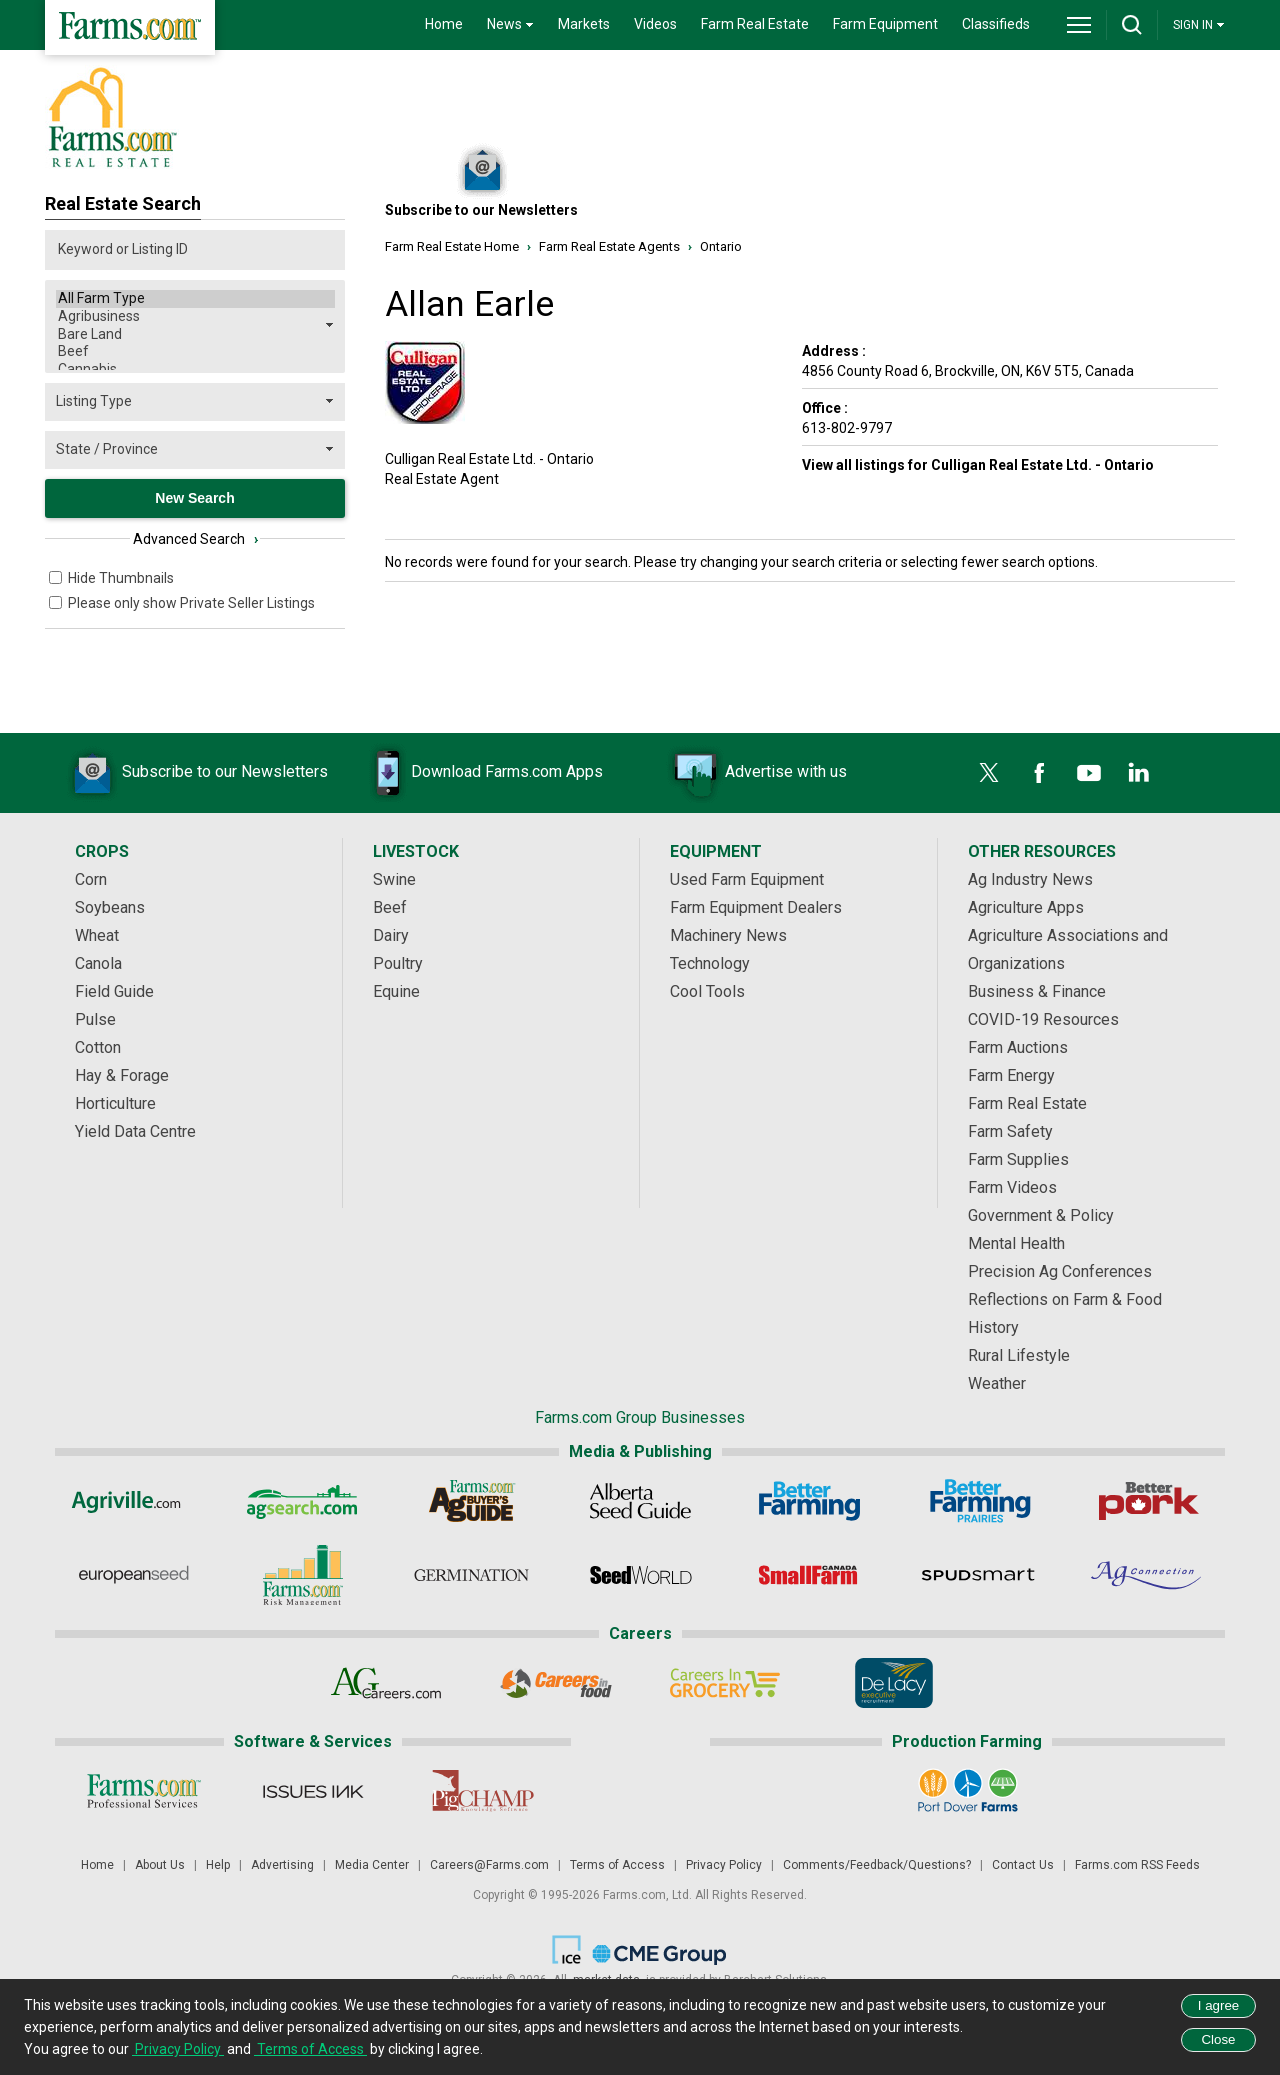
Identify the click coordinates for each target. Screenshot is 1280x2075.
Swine (394, 879)
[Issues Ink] (312, 1791)
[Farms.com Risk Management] (302, 1575)
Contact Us (1023, 1865)
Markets (584, 24)
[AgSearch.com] (302, 1501)
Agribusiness (195, 317)
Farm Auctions (1018, 1047)
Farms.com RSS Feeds (1137, 1865)
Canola (98, 963)
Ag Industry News (1030, 879)
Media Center (372, 1865)
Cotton (98, 1047)
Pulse (95, 1019)
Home (444, 24)
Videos (655, 24)
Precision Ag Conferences (1060, 1271)
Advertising (282, 1865)
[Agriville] (133, 1501)
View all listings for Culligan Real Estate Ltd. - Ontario (978, 465)
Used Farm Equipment (747, 879)
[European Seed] (133, 1575)
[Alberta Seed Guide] (640, 1501)
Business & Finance (1037, 991)
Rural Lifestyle (1019, 1355)
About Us (160, 1865)
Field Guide (114, 991)
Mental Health (1016, 1243)
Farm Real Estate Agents (609, 246)
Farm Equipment (885, 24)
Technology (710, 963)
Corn (91, 879)
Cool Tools (707, 991)
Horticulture (115, 1103)
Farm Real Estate (755, 24)
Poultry (398, 963)
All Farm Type (195, 299)
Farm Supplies (1018, 1159)
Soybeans (110, 907)
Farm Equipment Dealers (756, 907)
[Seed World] (640, 1575)
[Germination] (471, 1575)
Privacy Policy (724, 1865)
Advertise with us (756, 773)
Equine (396, 991)
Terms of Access (617, 1865)
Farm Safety (1010, 1131)
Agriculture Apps (1026, 907)
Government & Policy (1041, 1215)
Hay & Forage (122, 1075)
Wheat (97, 935)
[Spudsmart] (978, 1575)
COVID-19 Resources (1043, 1019)
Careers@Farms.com (489, 1865)
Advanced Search (195, 539)
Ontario (721, 246)
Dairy (391, 935)
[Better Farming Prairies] (978, 1501)
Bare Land (195, 335)
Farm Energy (1011, 1075)
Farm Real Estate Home (452, 246)
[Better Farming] (809, 1501)
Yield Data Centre (135, 1131)
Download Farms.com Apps (477, 773)
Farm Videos (1012, 1187)
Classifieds (996, 24)
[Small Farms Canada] (809, 1575)
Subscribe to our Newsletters (195, 773)
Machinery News (728, 935)
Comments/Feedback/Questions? (877, 1865)
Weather (997, 1383)
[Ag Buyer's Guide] (471, 1501)
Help (218, 1865)
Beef (195, 352)
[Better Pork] (1147, 1501)
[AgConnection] (1147, 1575)
